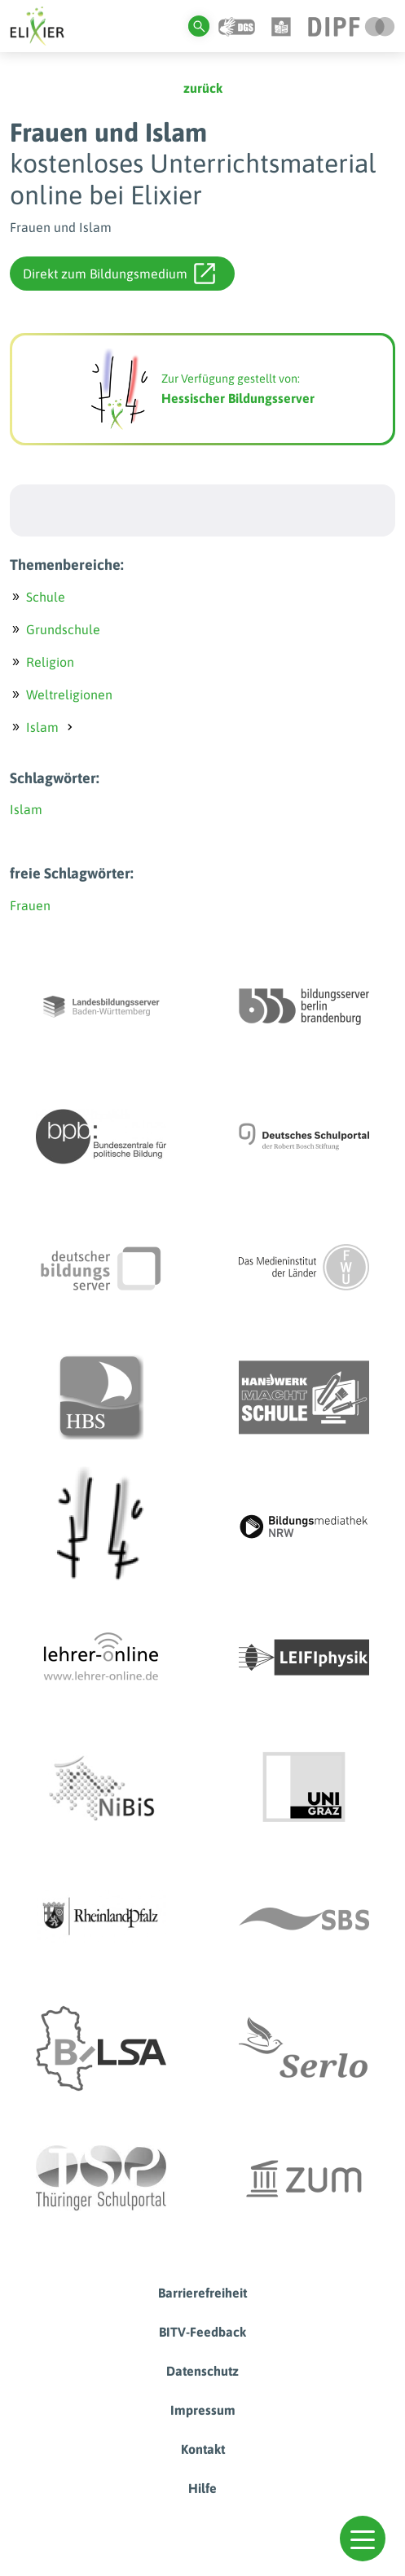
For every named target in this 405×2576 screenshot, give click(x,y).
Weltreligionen (69, 694)
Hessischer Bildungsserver (238, 398)
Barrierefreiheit (202, 2292)
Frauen (30, 905)
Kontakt (203, 2449)
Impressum (203, 2410)
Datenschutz (202, 2371)
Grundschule (63, 629)
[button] (362, 2538)
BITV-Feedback (202, 2331)
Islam (42, 727)
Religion (50, 662)
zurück (202, 88)
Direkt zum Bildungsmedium (119, 273)
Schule (45, 596)
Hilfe (202, 2488)
